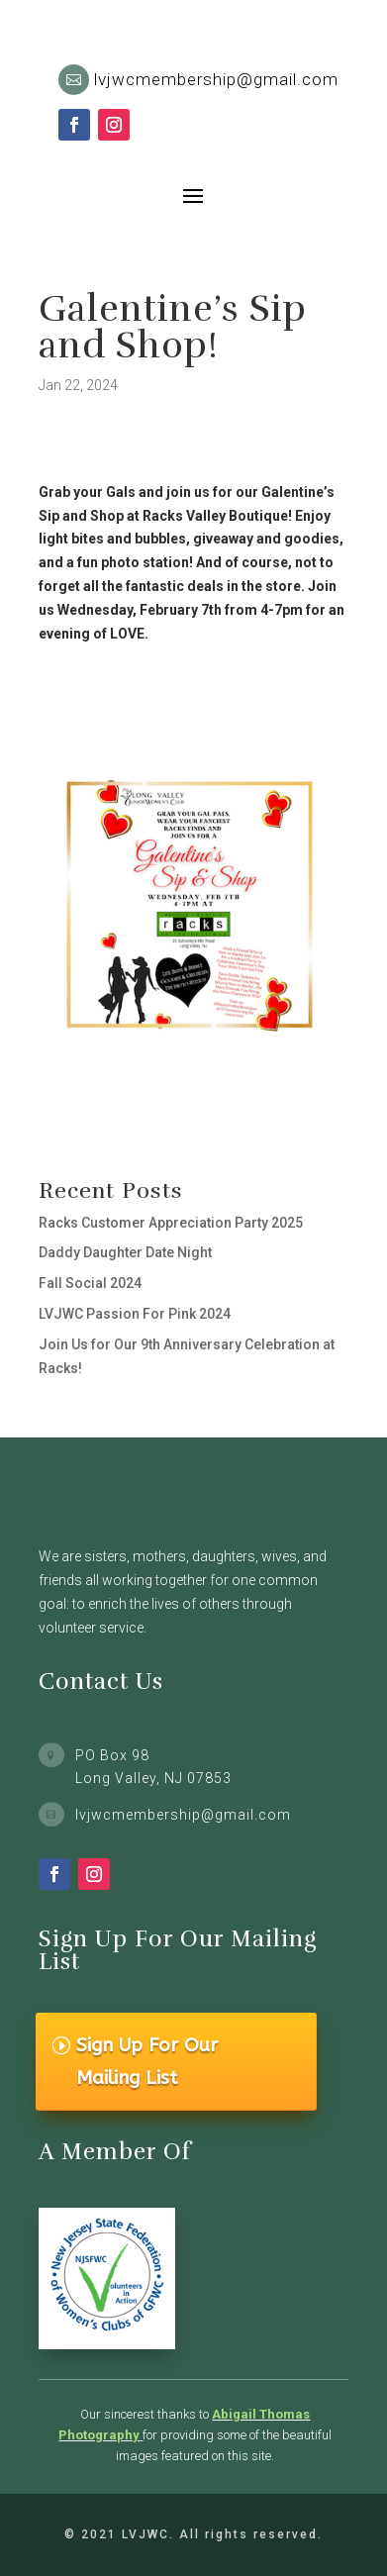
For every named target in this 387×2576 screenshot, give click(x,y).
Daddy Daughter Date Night (125, 1252)
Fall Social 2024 (90, 1283)
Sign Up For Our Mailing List (147, 2061)
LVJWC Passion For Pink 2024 (135, 1314)
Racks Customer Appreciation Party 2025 (171, 1223)
